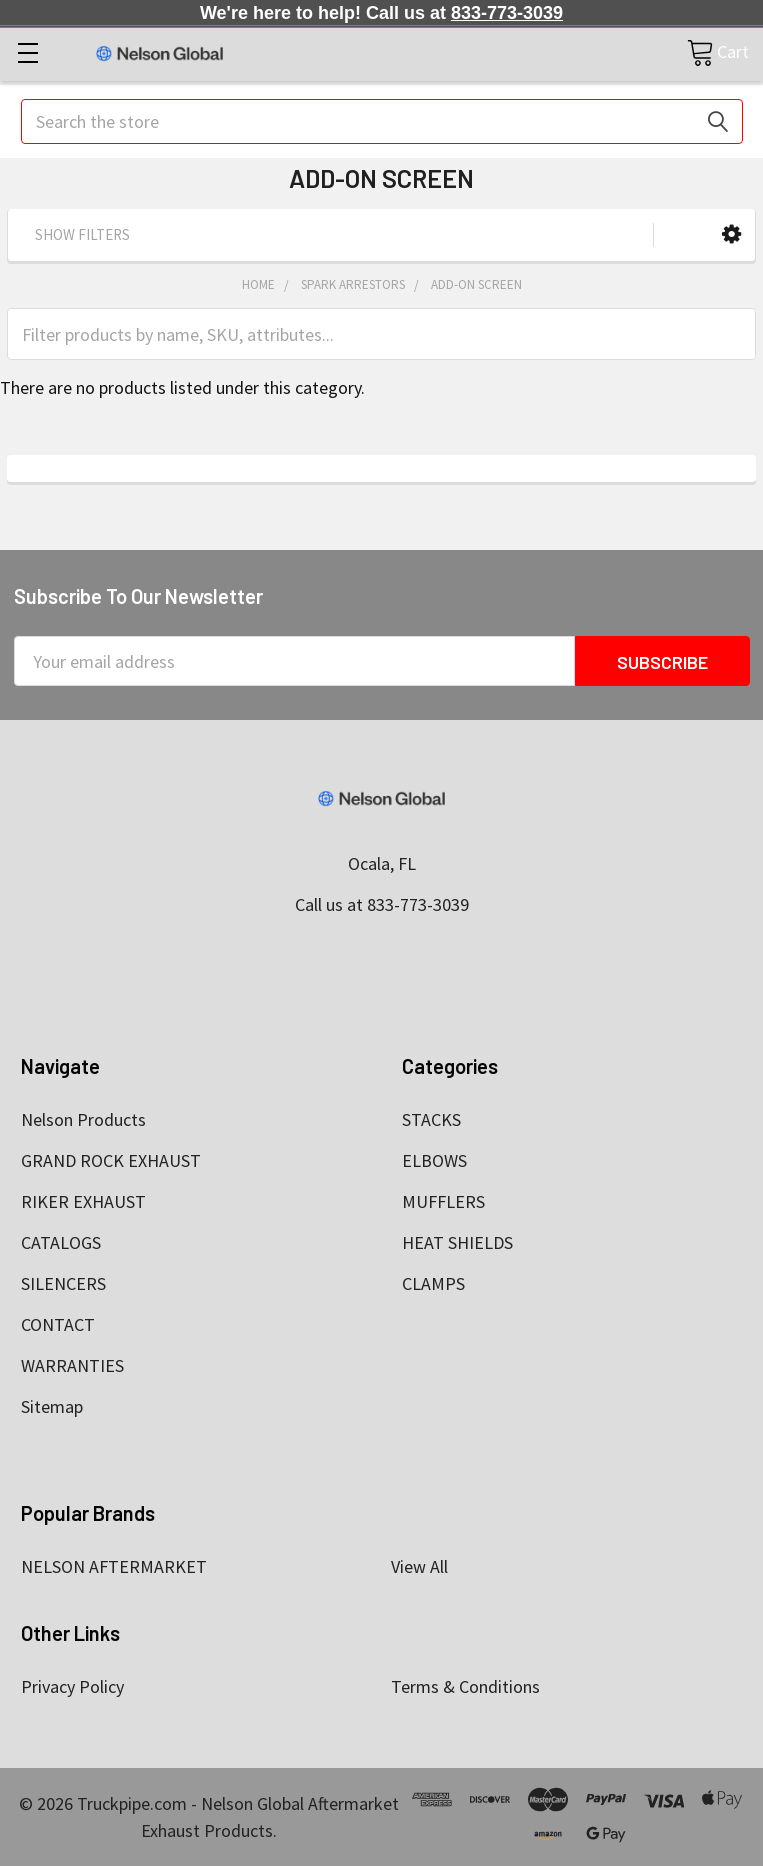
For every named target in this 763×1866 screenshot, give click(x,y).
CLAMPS (433, 1283)
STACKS (431, 1119)
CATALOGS (61, 1242)
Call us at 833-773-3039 (382, 904)
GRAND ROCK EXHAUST (111, 1160)
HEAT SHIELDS (457, 1242)
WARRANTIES (72, 1365)
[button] (731, 234)
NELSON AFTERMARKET (114, 1566)
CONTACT (58, 1324)
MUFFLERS (443, 1201)
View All (419, 1566)
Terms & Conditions (465, 1686)
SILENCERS (63, 1283)
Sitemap (52, 1406)
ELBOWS (434, 1160)
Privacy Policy (72, 1686)
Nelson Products (83, 1119)
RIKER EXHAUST (83, 1201)
